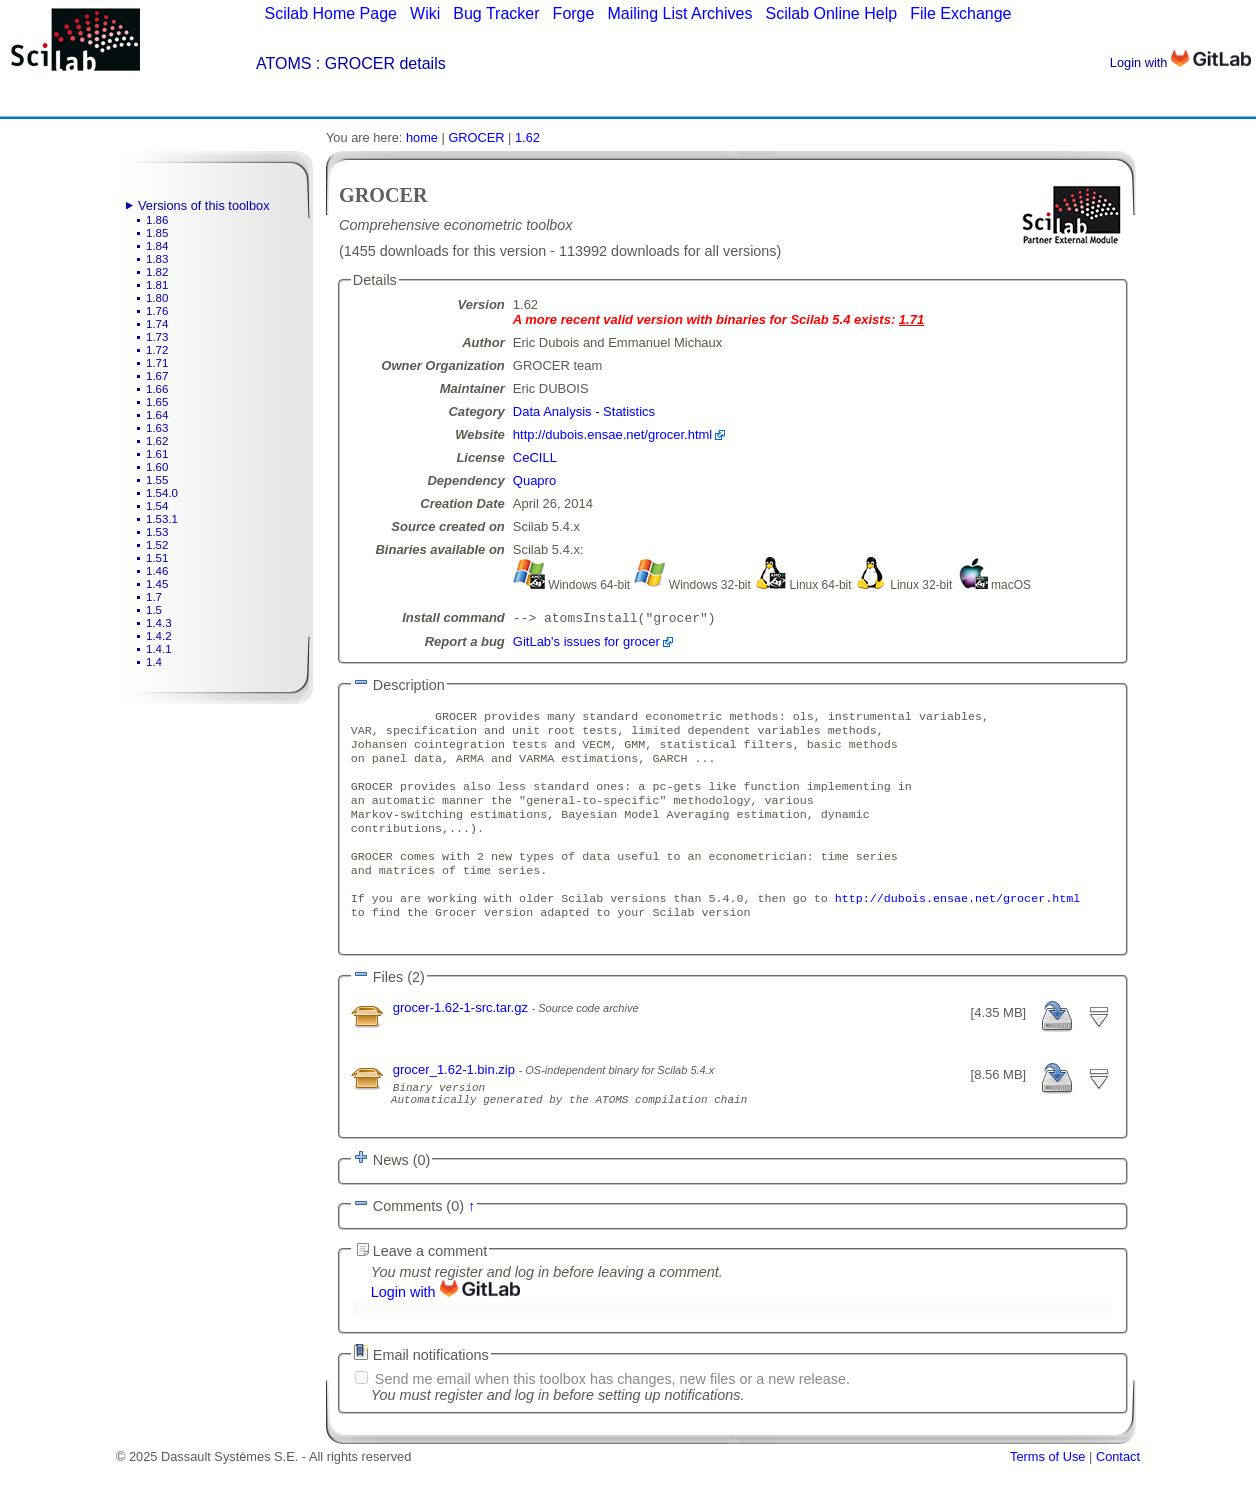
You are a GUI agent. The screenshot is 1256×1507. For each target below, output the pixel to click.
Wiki (425, 13)
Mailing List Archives (679, 13)
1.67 (157, 376)
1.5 (154, 610)
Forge (574, 13)
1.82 (157, 272)
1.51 (157, 558)
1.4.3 (159, 623)
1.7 (154, 597)
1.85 (157, 233)
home (422, 137)
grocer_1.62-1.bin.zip (456, 1103)
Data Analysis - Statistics (584, 411)
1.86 (157, 220)
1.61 (157, 454)
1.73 (157, 337)
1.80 (157, 298)
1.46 (157, 571)
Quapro (534, 480)
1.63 (157, 428)
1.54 (157, 506)
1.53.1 (162, 519)
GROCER (476, 137)
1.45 (157, 584)
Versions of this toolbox (204, 205)
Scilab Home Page (330, 13)
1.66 (157, 389)
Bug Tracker (496, 13)
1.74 (157, 324)
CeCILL (535, 457)
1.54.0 (162, 493)
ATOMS (283, 63)
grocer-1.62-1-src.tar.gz (462, 1041)
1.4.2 (159, 636)
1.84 (157, 246)
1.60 (157, 467)
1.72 (157, 350)
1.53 (157, 532)
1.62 (157, 441)
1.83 (157, 259)
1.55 (157, 480)
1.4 (154, 662)
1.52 (157, 545)
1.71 (157, 363)
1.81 (157, 285)
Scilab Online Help (831, 13)
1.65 (157, 402)
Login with (1180, 62)
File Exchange (960, 13)
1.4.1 (159, 649)
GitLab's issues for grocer (586, 643)
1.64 (157, 415)
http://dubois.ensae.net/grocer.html (612, 434)
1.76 (157, 311)
